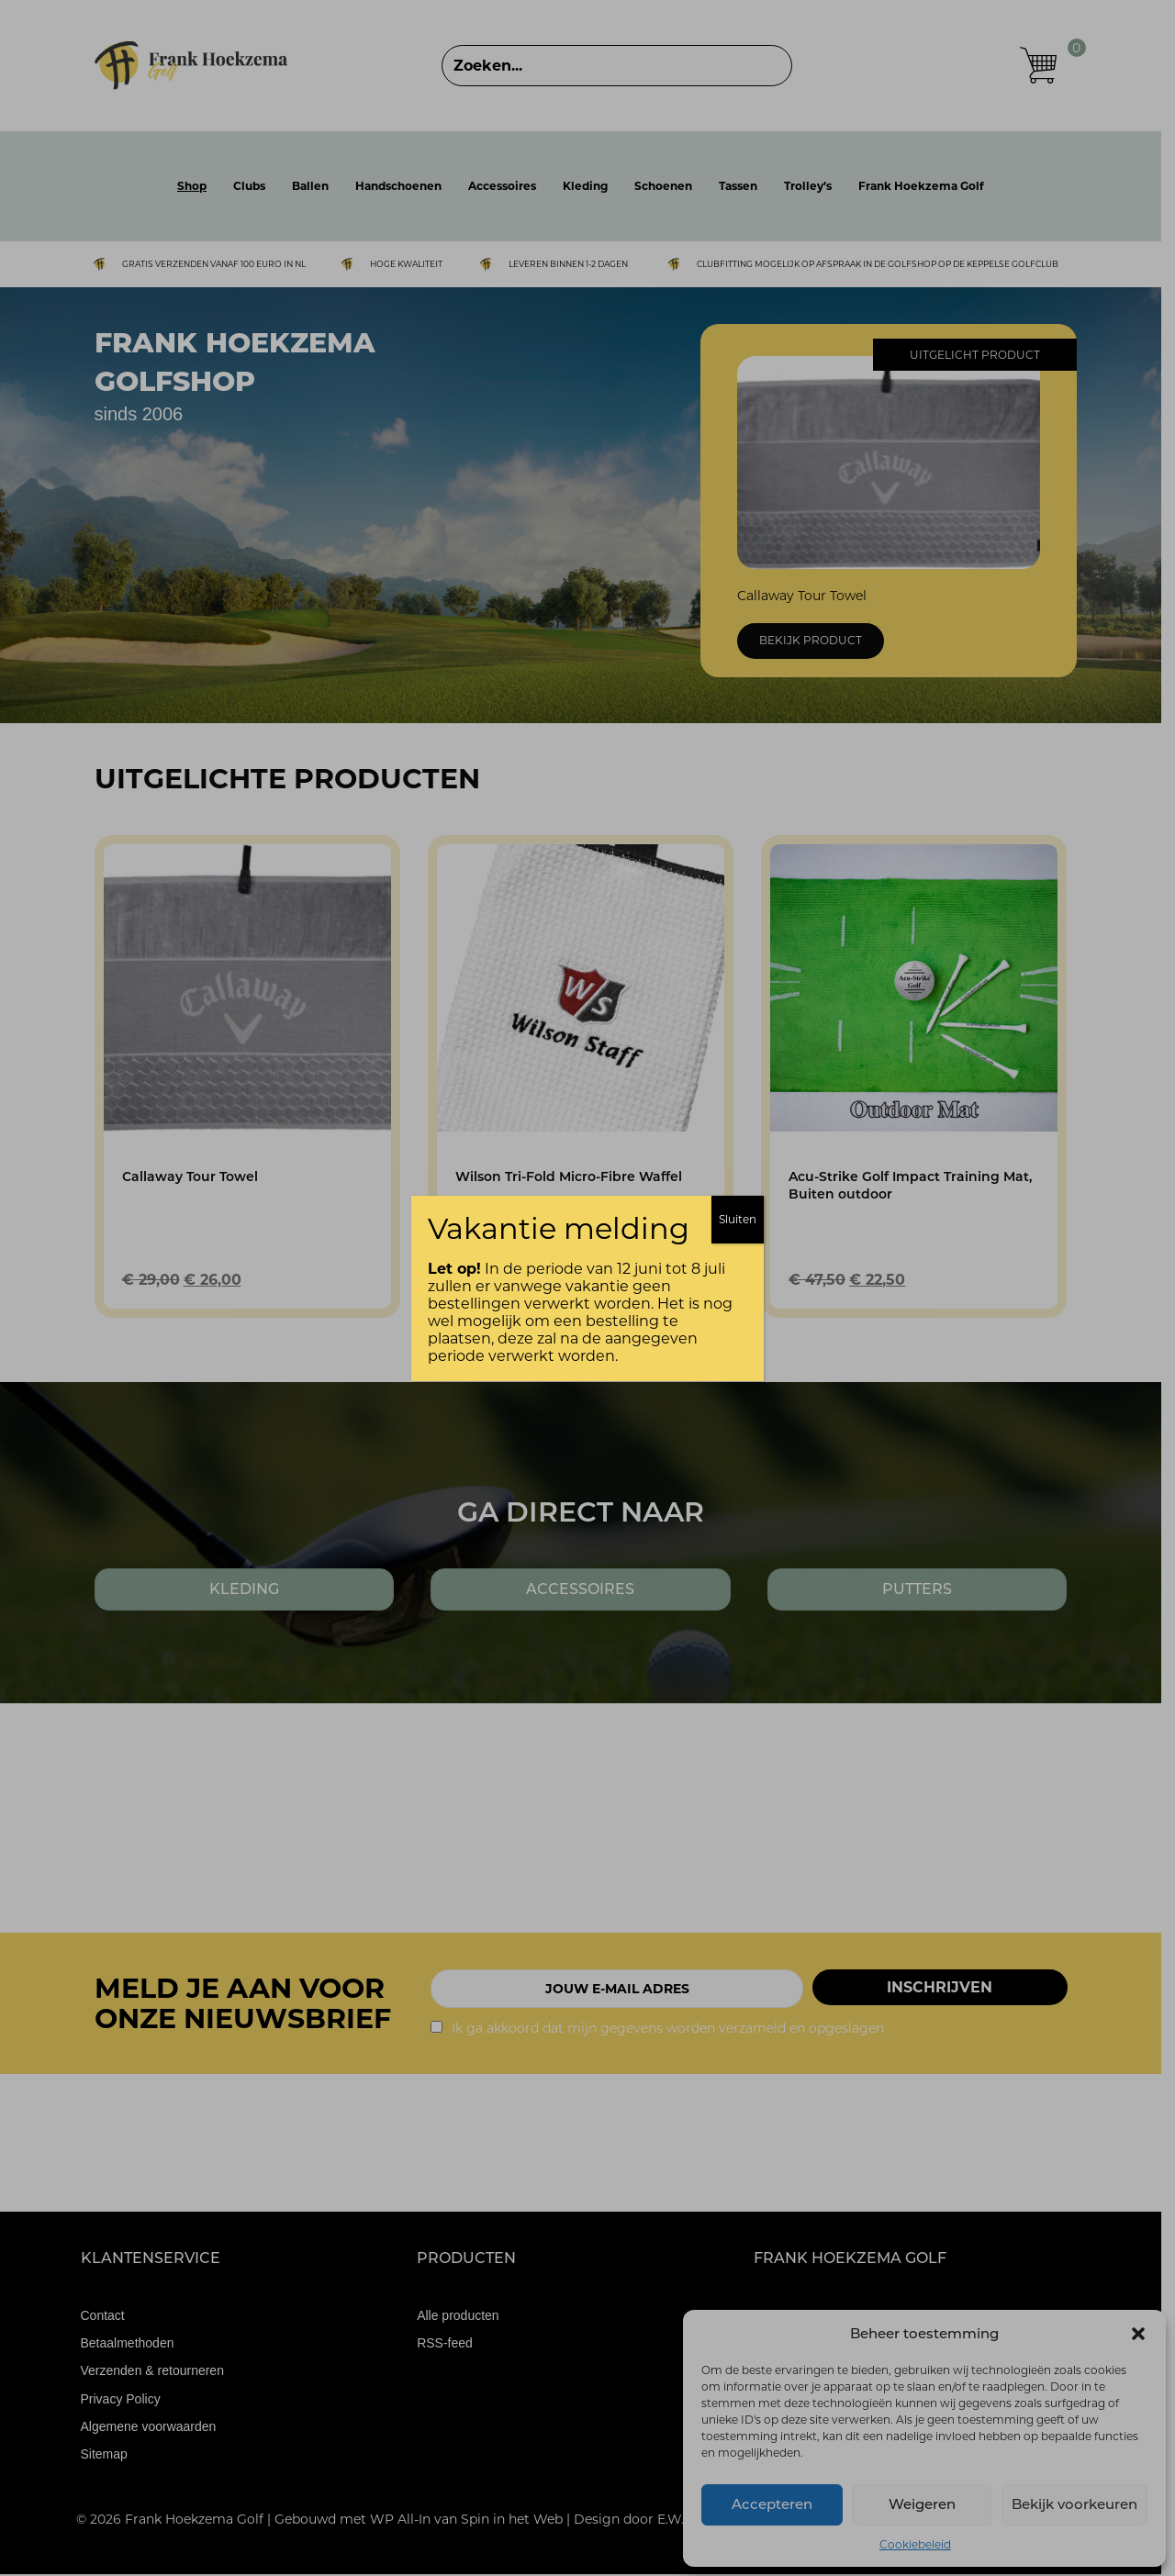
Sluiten (737, 1219)
